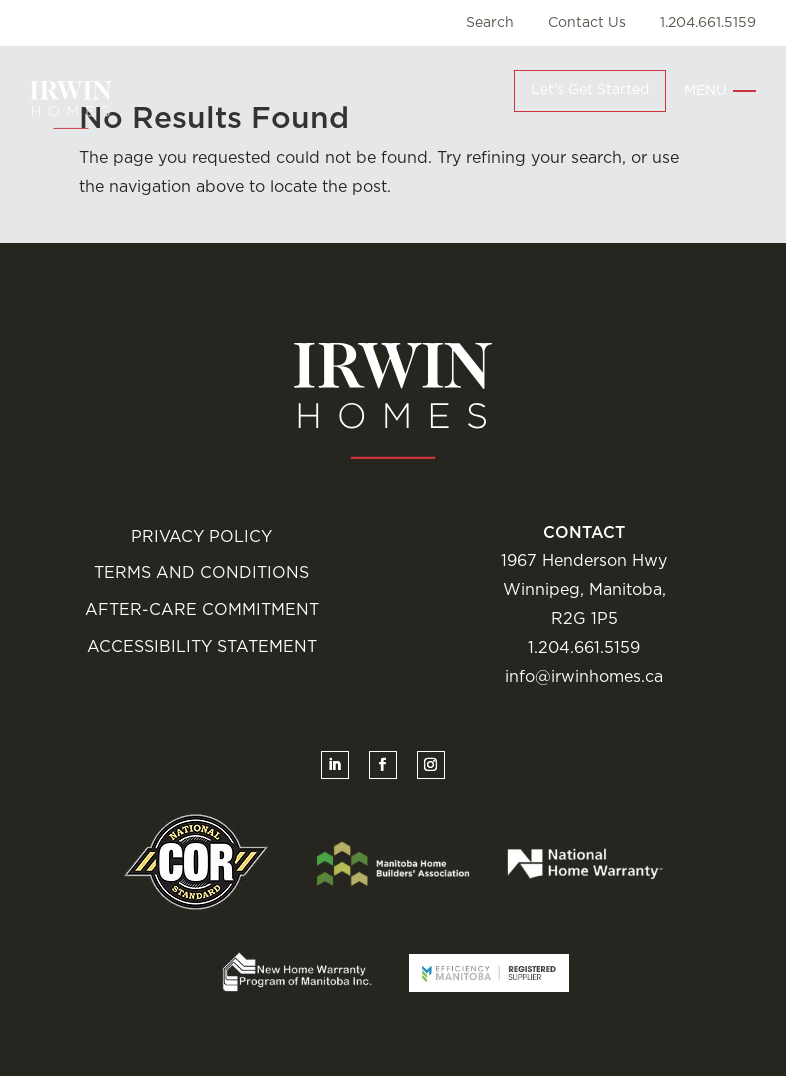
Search (490, 23)
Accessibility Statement (202, 647)
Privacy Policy (201, 537)
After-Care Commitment (202, 610)
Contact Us (587, 23)
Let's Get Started (590, 90)
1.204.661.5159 (708, 23)
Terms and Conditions (201, 573)
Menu (705, 91)
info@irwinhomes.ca (584, 677)
